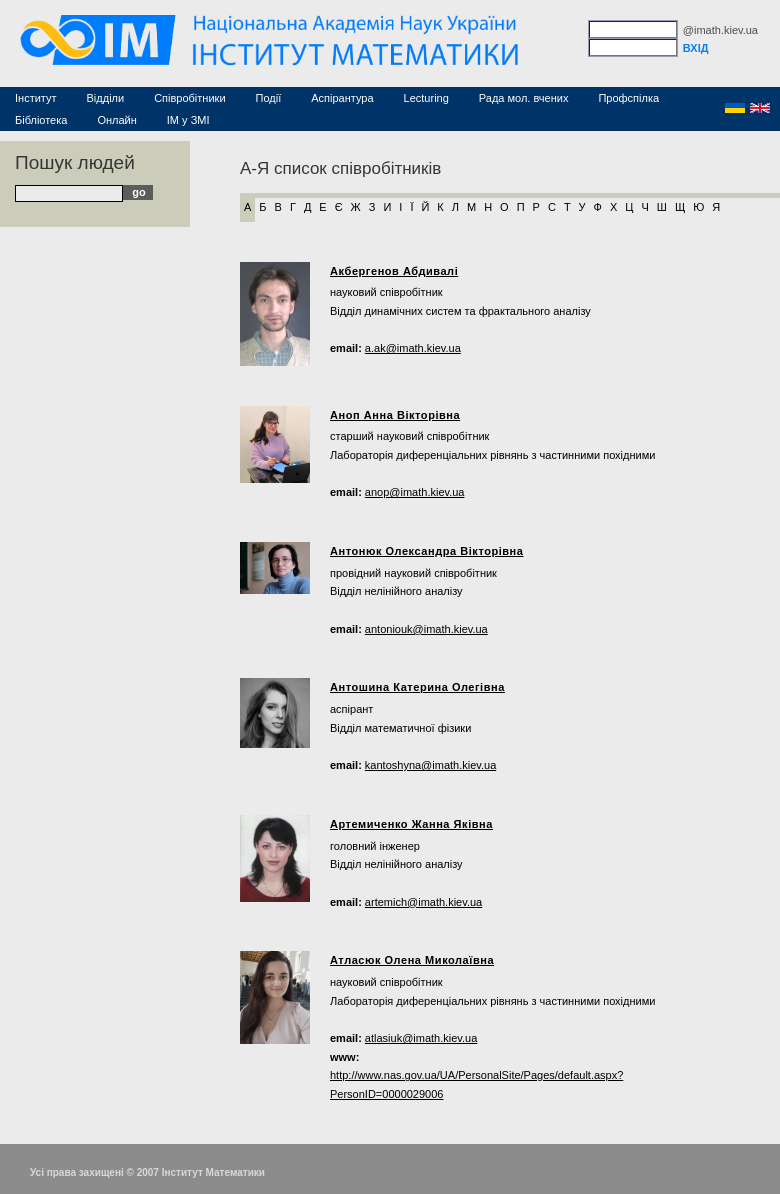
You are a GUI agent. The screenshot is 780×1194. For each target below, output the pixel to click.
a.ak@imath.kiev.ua (413, 348)
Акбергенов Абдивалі (394, 271)
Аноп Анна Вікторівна (395, 415)
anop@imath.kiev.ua (415, 492)
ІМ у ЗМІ (188, 120)
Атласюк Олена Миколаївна (412, 960)
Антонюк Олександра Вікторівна (427, 551)
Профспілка (628, 98)
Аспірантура (342, 98)
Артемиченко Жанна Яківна (411, 824)
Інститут (36, 98)
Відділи (106, 98)
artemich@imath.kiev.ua (423, 902)
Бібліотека (41, 120)
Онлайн (116, 120)
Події (269, 98)
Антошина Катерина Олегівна (417, 687)
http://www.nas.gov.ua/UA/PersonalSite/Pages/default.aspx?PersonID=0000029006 (476, 1084)
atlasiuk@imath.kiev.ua (421, 1038)
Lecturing (426, 98)
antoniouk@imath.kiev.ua (426, 629)
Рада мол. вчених (524, 98)
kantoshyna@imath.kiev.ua (430, 765)
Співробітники (189, 98)
